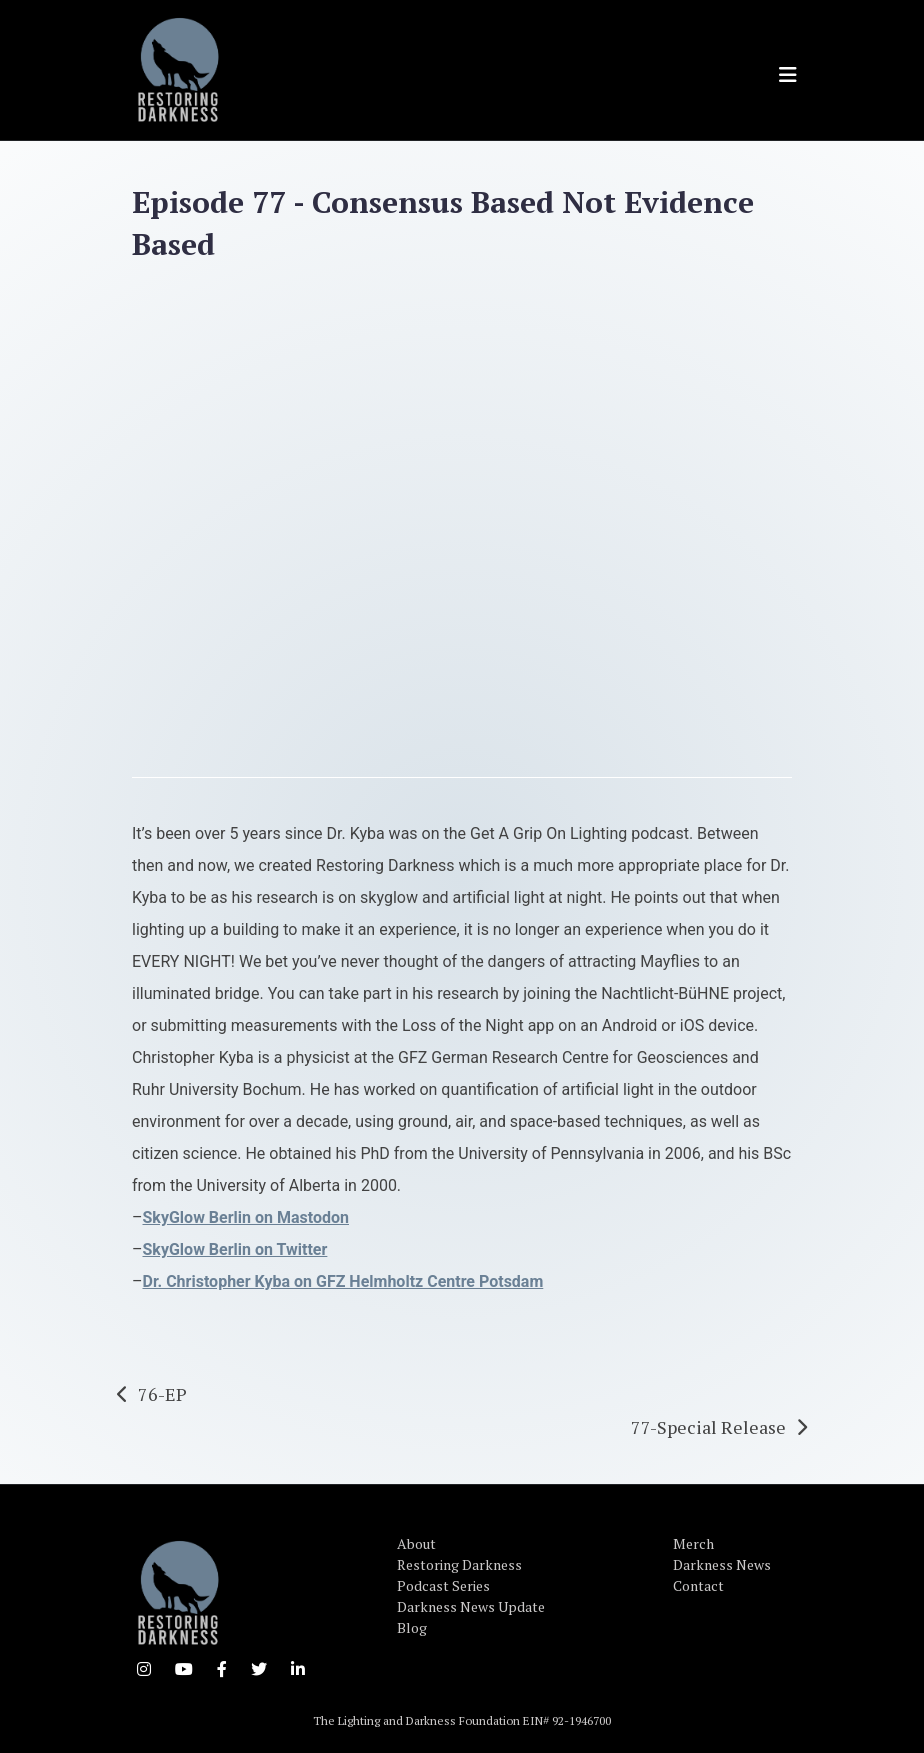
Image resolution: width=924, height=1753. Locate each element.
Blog (412, 1627)
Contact (698, 1585)
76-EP (162, 1394)
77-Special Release (708, 1427)
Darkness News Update (471, 1606)
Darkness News (722, 1564)
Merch (693, 1543)
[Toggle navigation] (788, 75)
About (416, 1543)
